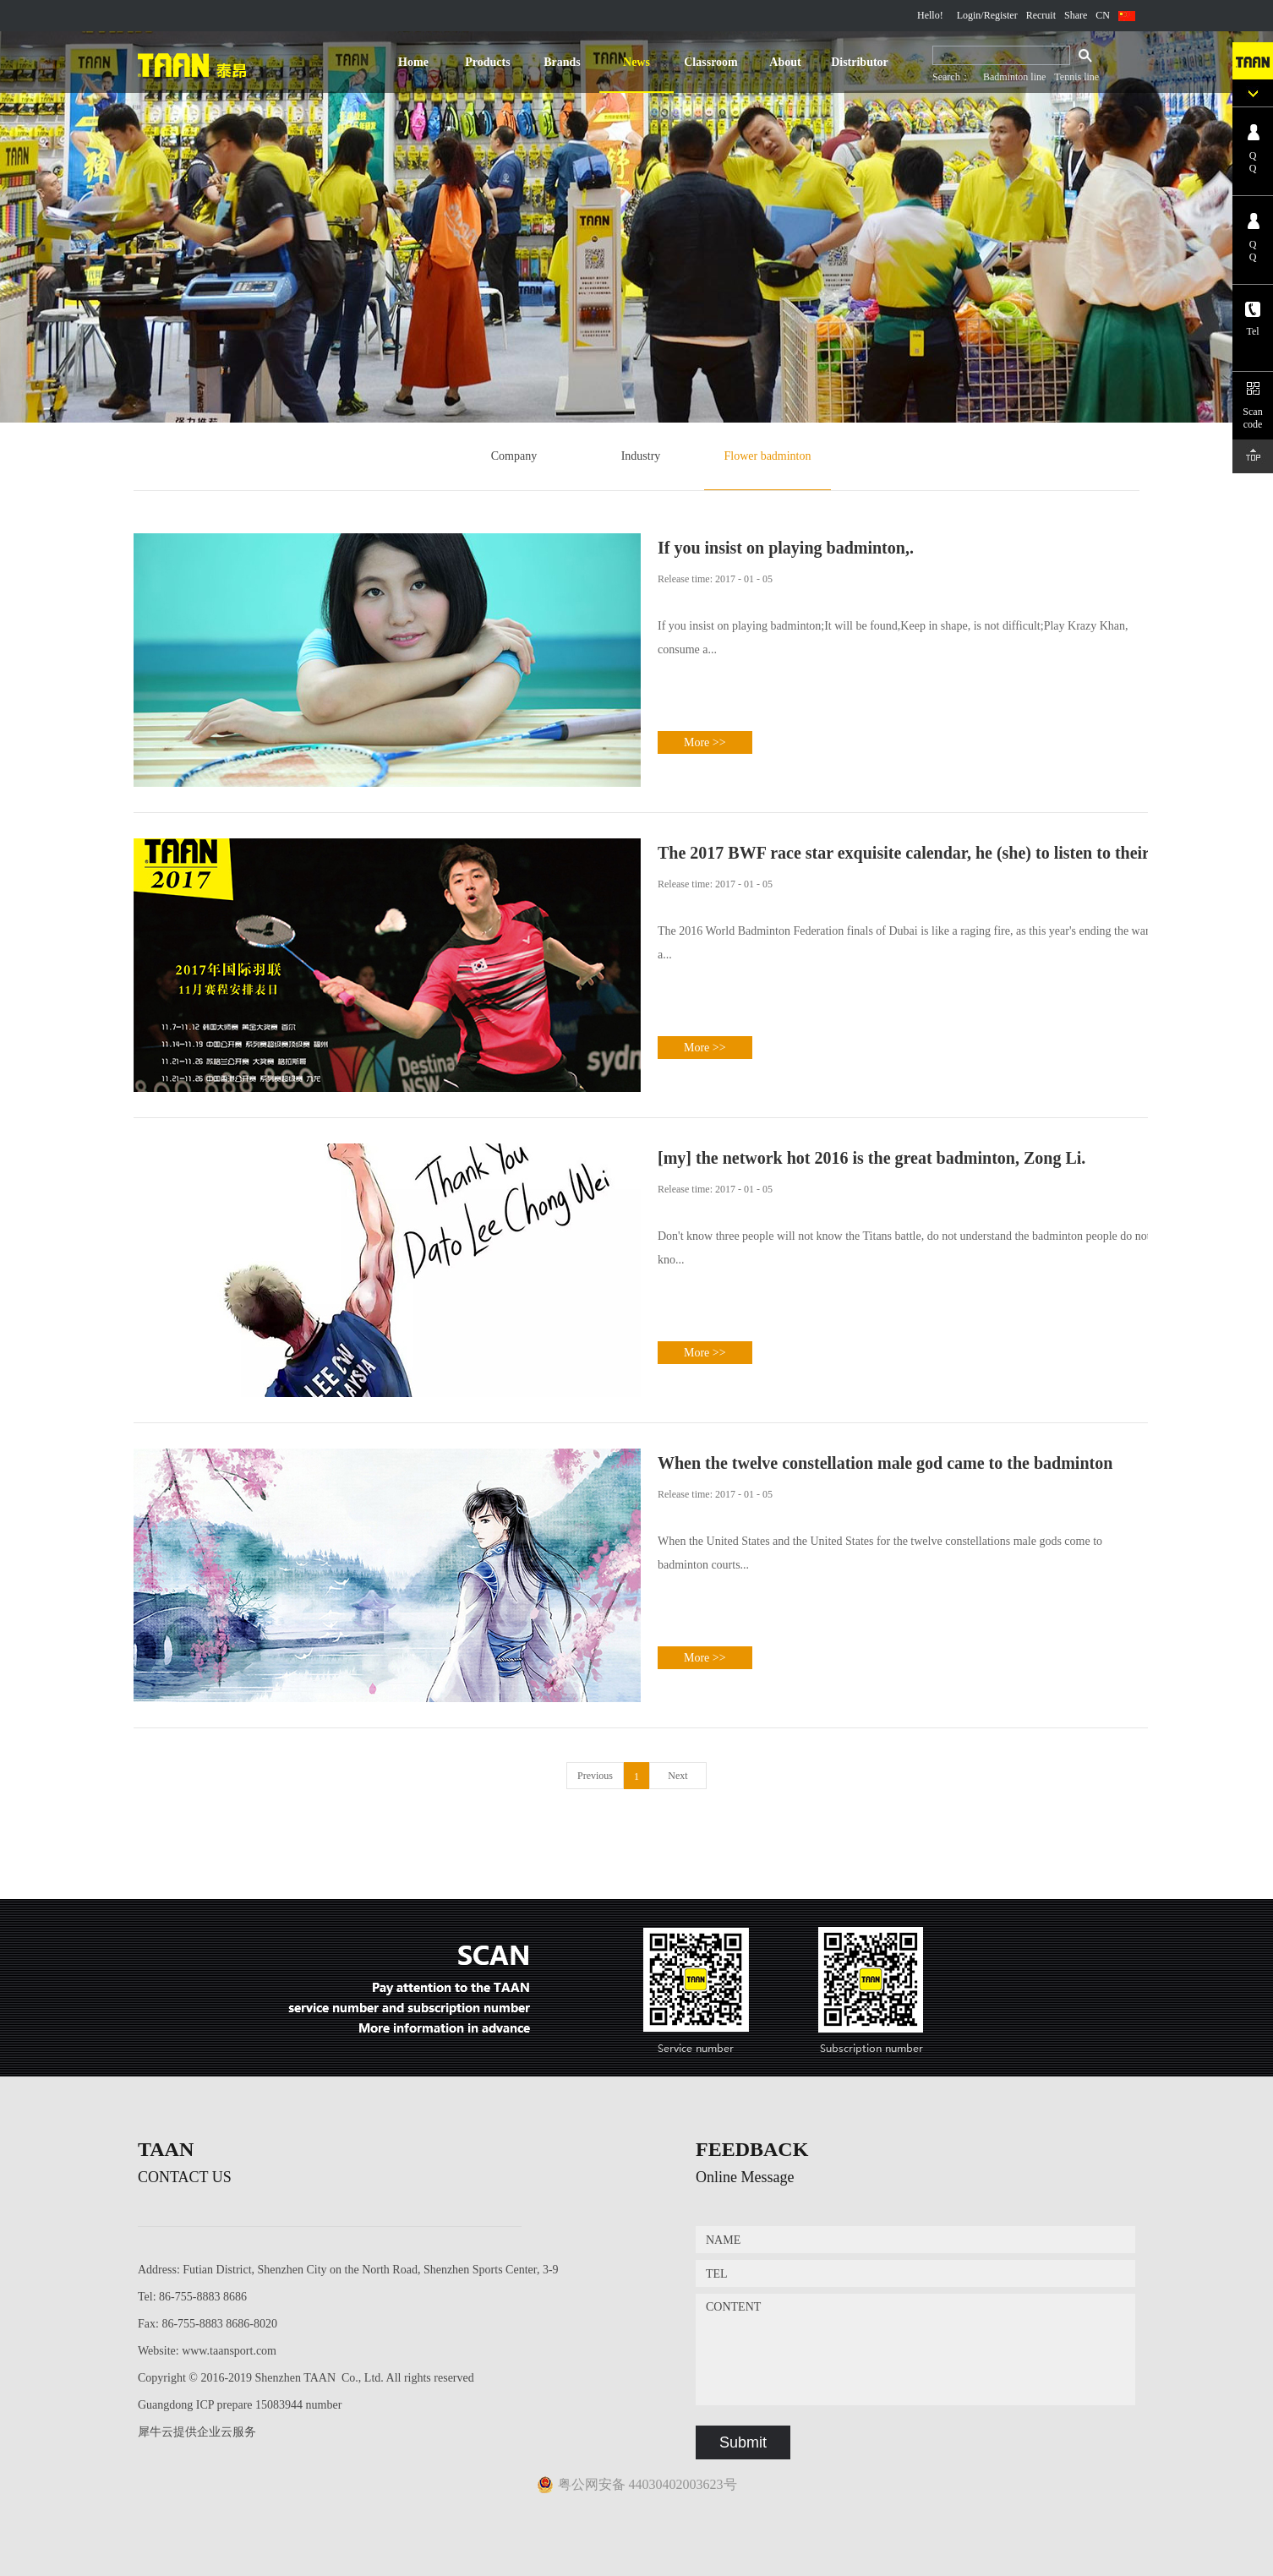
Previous (595, 1776)
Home (413, 62)
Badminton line (1014, 77)
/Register (999, 15)
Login (969, 15)
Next (677, 1776)
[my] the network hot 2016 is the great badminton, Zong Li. (871, 1158)
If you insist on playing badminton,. (786, 547)
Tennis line (1076, 77)
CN (1102, 15)
